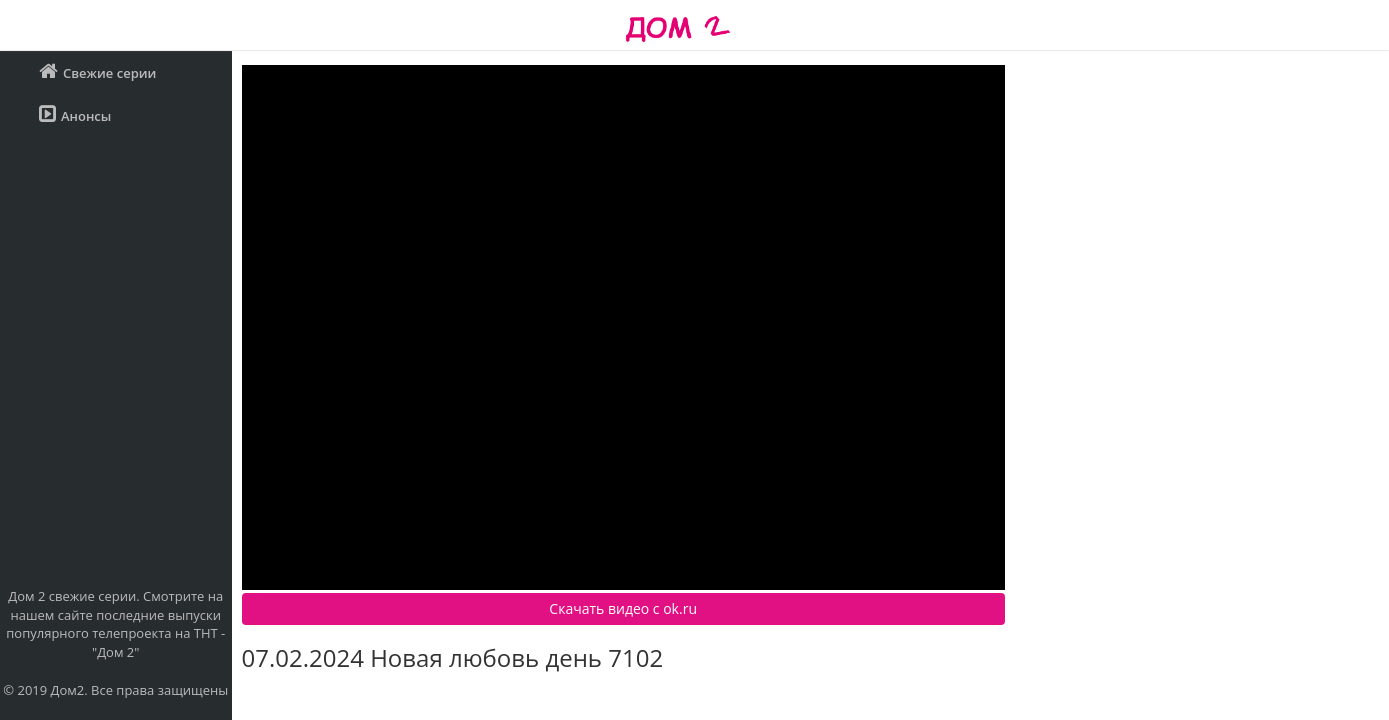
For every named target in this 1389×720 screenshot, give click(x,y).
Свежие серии (97, 71)
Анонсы (75, 114)
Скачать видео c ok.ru (623, 608)
